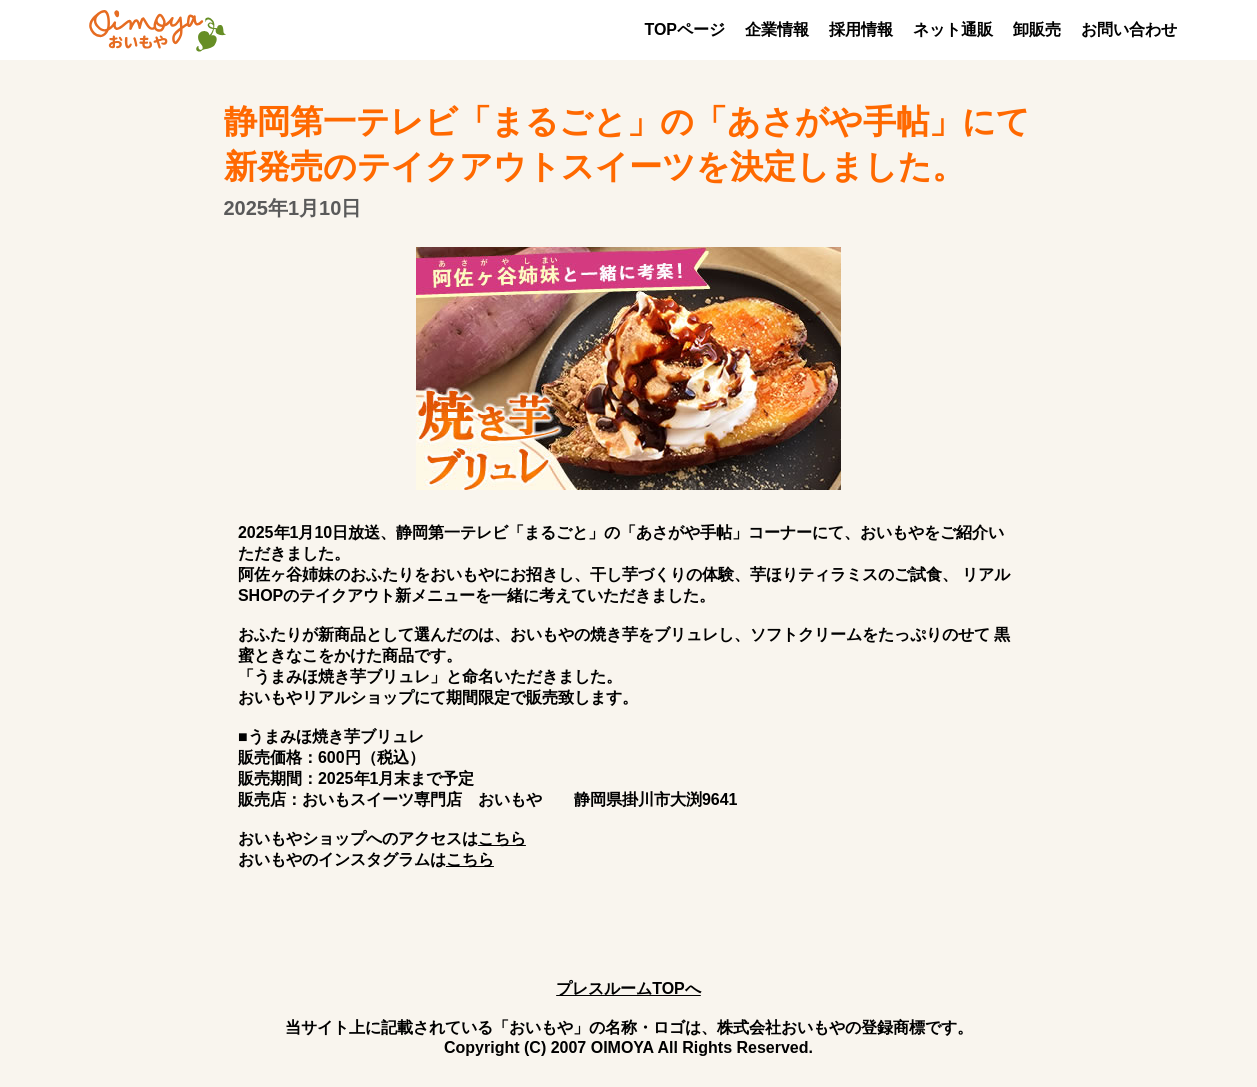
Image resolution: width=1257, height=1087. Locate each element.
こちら (502, 838)
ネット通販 (953, 29)
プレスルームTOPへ (628, 988)
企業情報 (777, 29)
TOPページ (684, 29)
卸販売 (1037, 29)
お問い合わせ (1129, 29)
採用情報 (861, 29)
